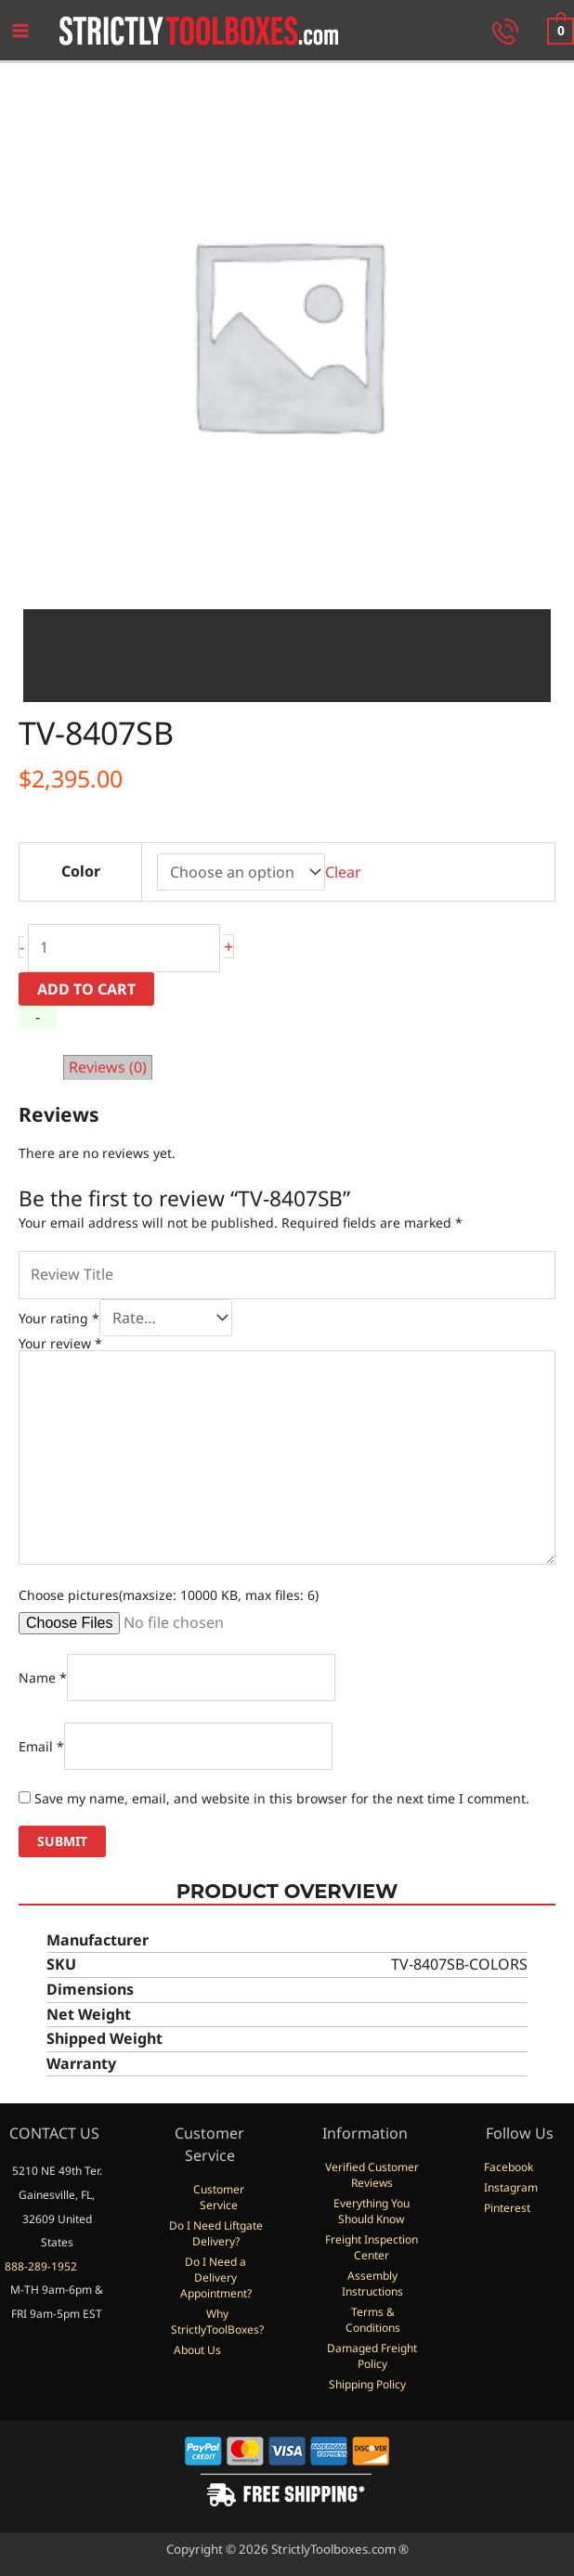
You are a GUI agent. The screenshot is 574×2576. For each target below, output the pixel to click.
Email (41, 1746)
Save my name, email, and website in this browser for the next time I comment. (281, 1798)
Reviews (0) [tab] (108, 1067)
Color (80, 871)
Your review (60, 1343)
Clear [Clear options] (343, 872)
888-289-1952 (41, 2266)
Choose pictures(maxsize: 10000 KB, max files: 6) (169, 1595)
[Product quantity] (124, 948)
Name (43, 1677)
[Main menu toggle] (20, 30)
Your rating (59, 1318)
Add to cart (86, 989)
